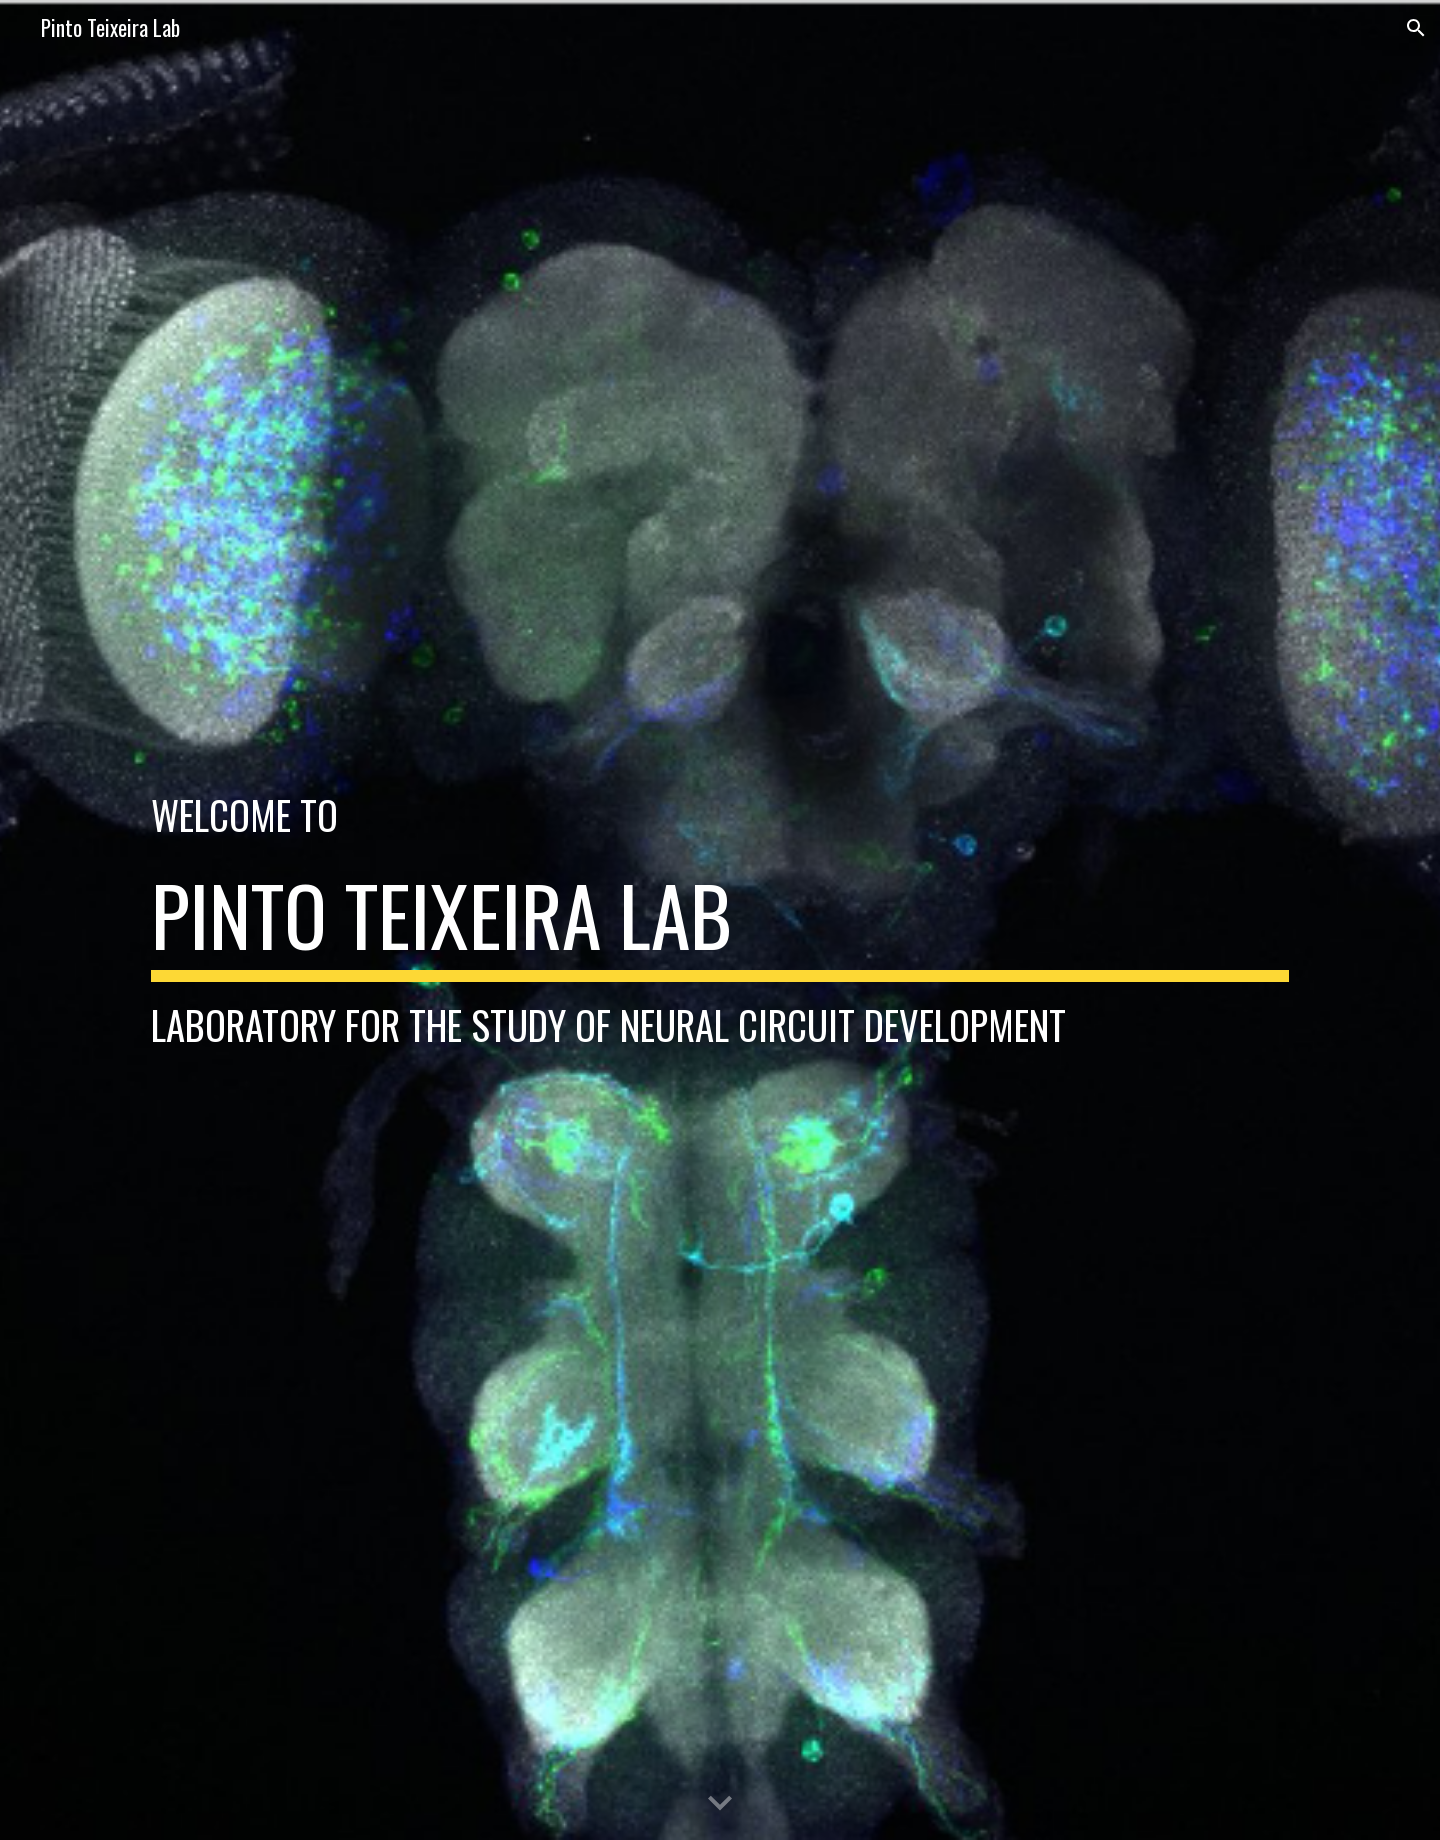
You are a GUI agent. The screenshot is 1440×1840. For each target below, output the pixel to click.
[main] (720, 815)
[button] (1416, 28)
